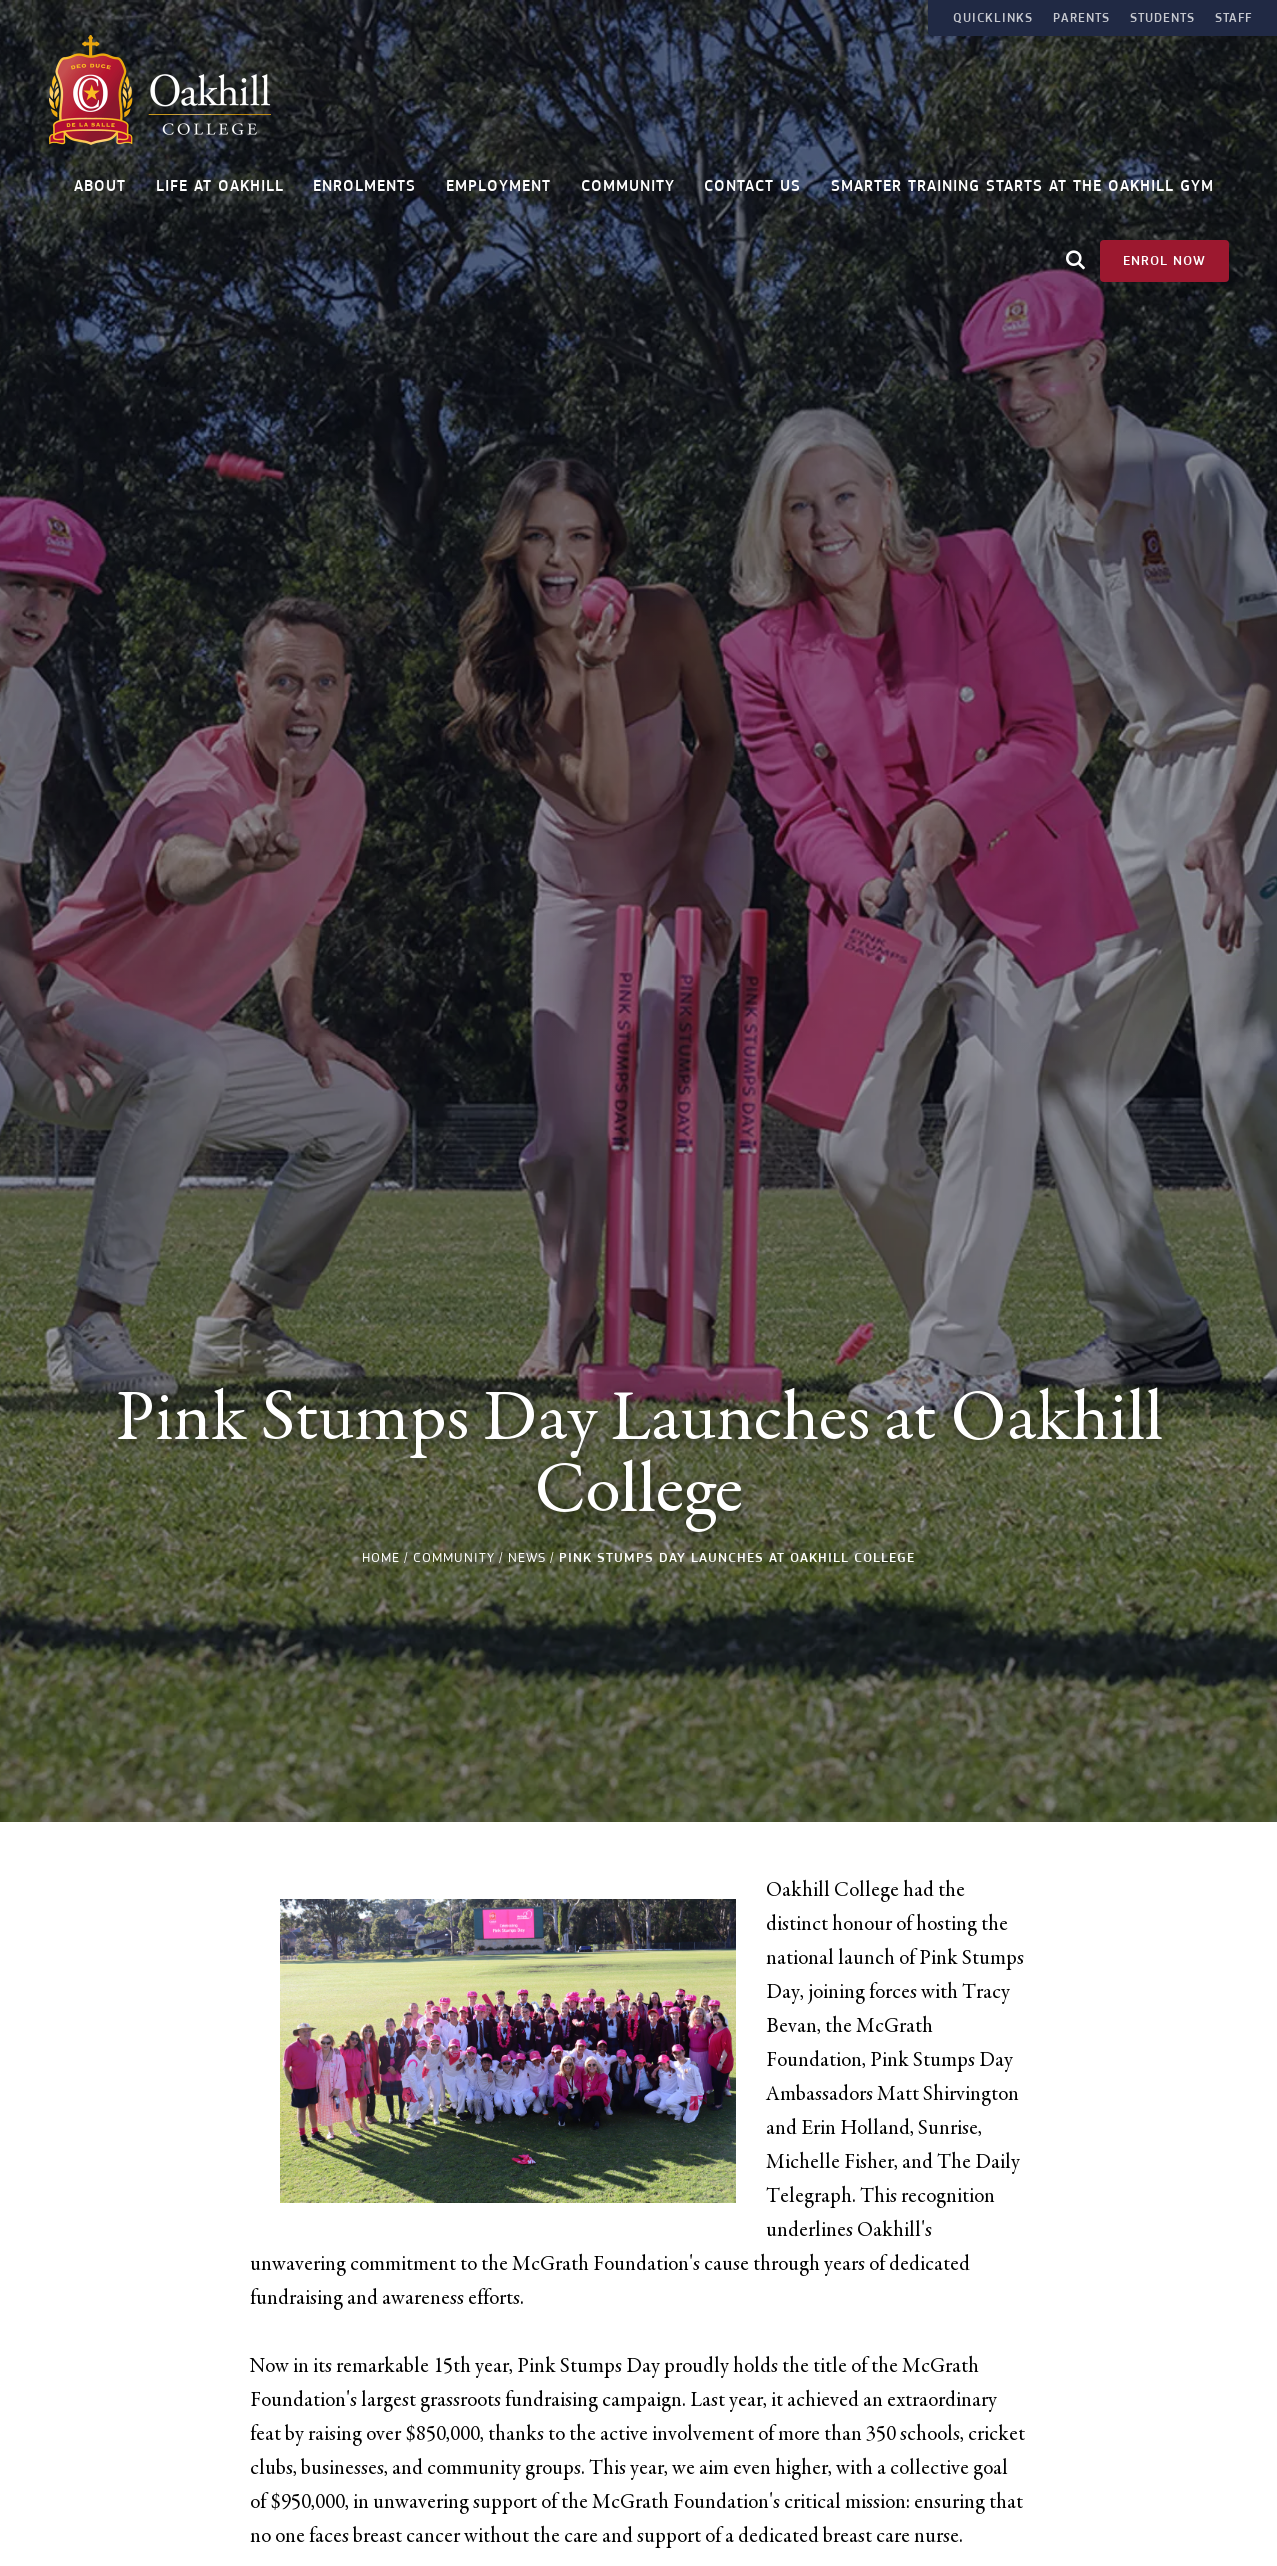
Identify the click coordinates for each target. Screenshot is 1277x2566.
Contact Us (752, 179)
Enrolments (364, 179)
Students (1162, 18)
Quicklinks (993, 18)
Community (628, 179)
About (100, 179)
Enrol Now (1164, 253)
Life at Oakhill (220, 179)
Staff (1233, 18)
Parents (1081, 18)
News (527, 1557)
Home (381, 1557)
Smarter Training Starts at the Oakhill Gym (1022, 179)
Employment (498, 179)
